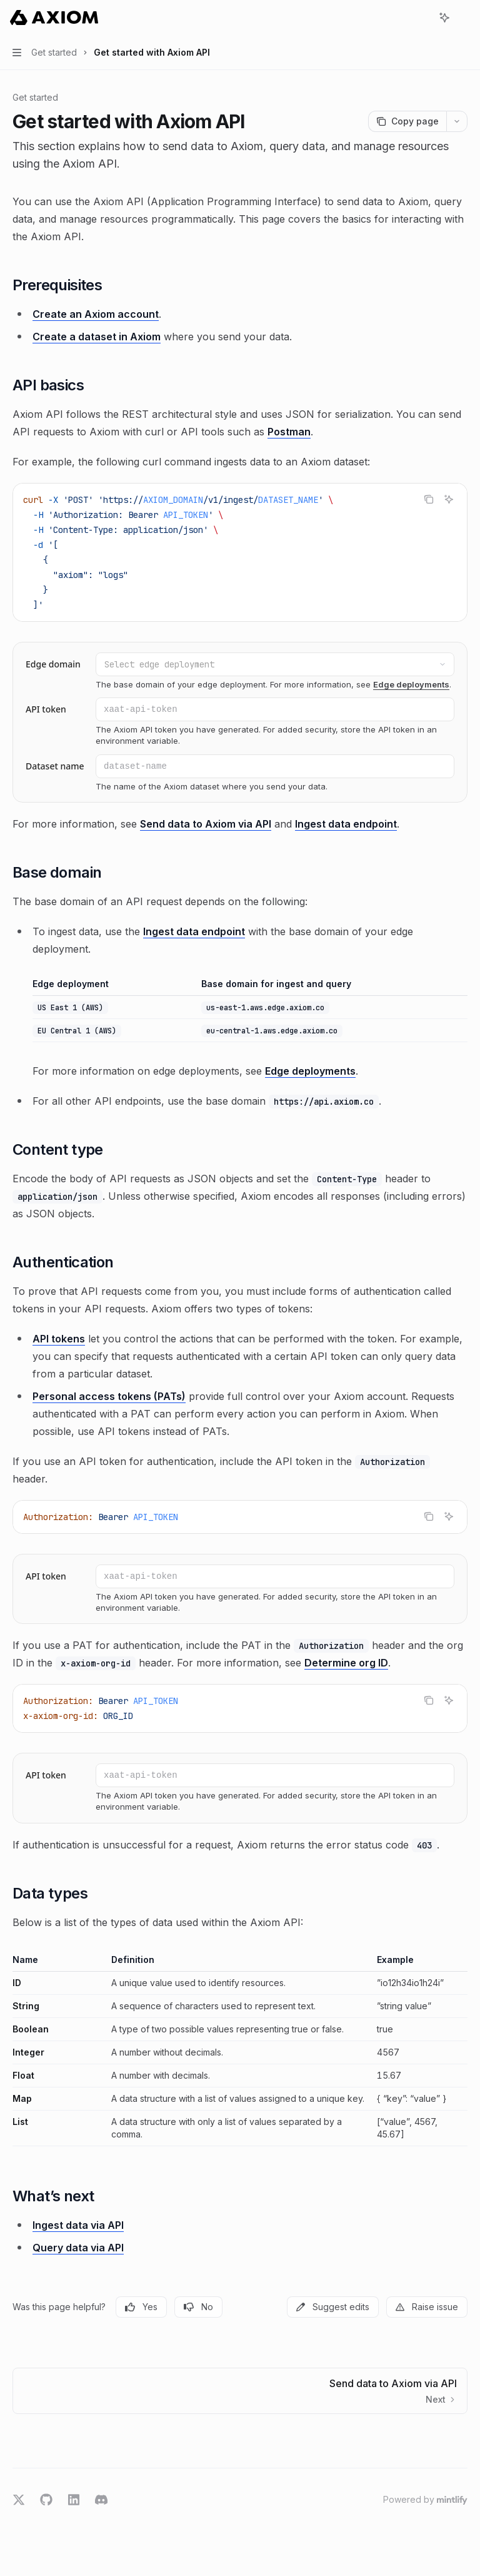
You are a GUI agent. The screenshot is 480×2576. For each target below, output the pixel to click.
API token (46, 709)
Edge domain (53, 664)
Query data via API (78, 2247)
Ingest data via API (78, 2225)
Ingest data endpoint (346, 824)
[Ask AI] (449, 499)
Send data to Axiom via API (205, 824)
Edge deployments (411, 684)
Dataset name (55, 766)
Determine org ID (346, 1662)
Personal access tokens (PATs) (109, 1396)
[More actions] (464, 17)
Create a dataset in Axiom (96, 336)
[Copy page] (407, 121)
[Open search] (421, 18)
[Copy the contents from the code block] (429, 499)
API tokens (58, 1338)
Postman (289, 431)
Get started (35, 97)
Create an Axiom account (95, 314)
